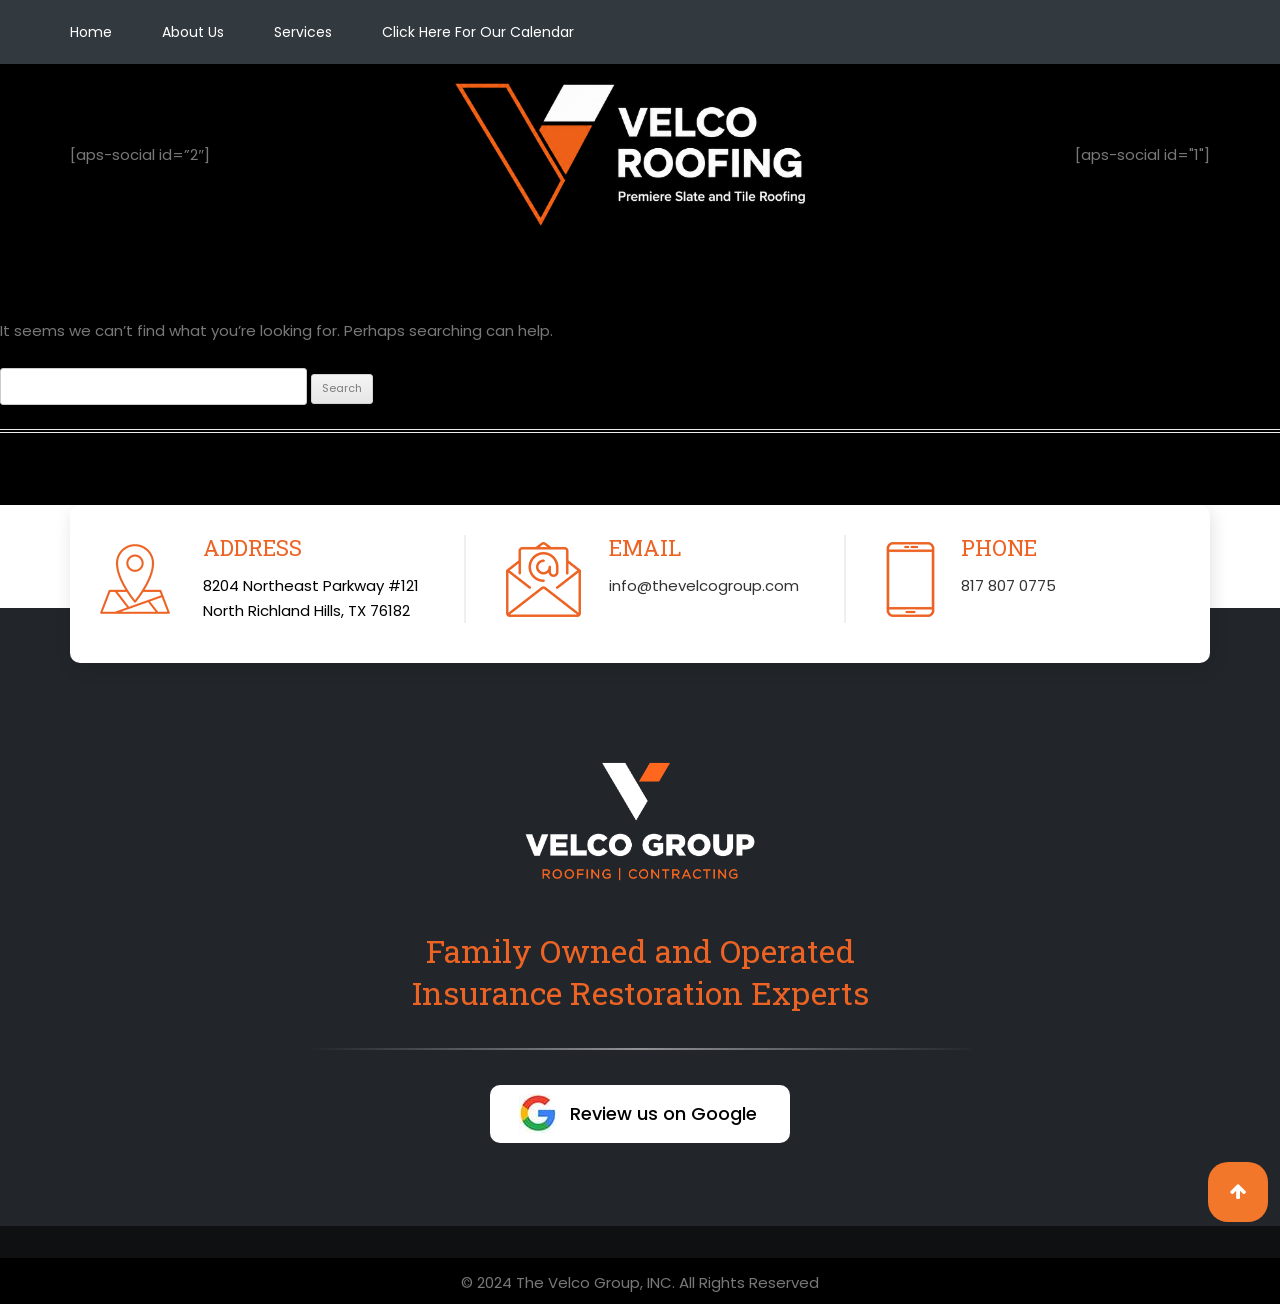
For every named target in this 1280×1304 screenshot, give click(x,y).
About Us (193, 32)
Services (303, 32)
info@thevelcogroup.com (704, 585)
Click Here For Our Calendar (478, 32)
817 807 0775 (1008, 585)
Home (91, 32)
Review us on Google (663, 1113)
